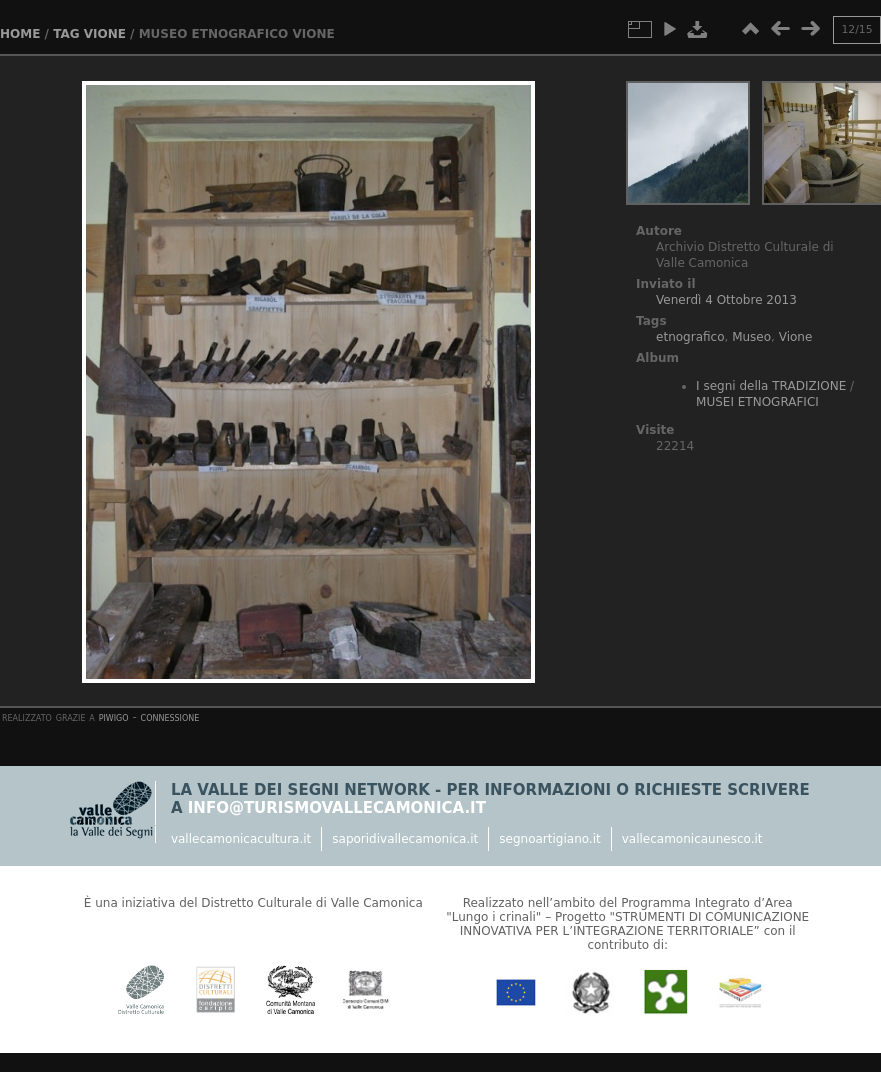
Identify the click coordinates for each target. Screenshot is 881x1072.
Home (20, 34)
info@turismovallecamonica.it (337, 808)
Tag (66, 34)
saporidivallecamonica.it (405, 839)
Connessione (170, 717)
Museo (751, 337)
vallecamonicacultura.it (241, 839)
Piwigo (114, 717)
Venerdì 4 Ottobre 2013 (726, 300)
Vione (105, 34)
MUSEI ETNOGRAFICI (757, 402)
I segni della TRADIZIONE (771, 386)
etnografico (690, 337)
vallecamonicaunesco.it (692, 839)
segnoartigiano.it (549, 839)
